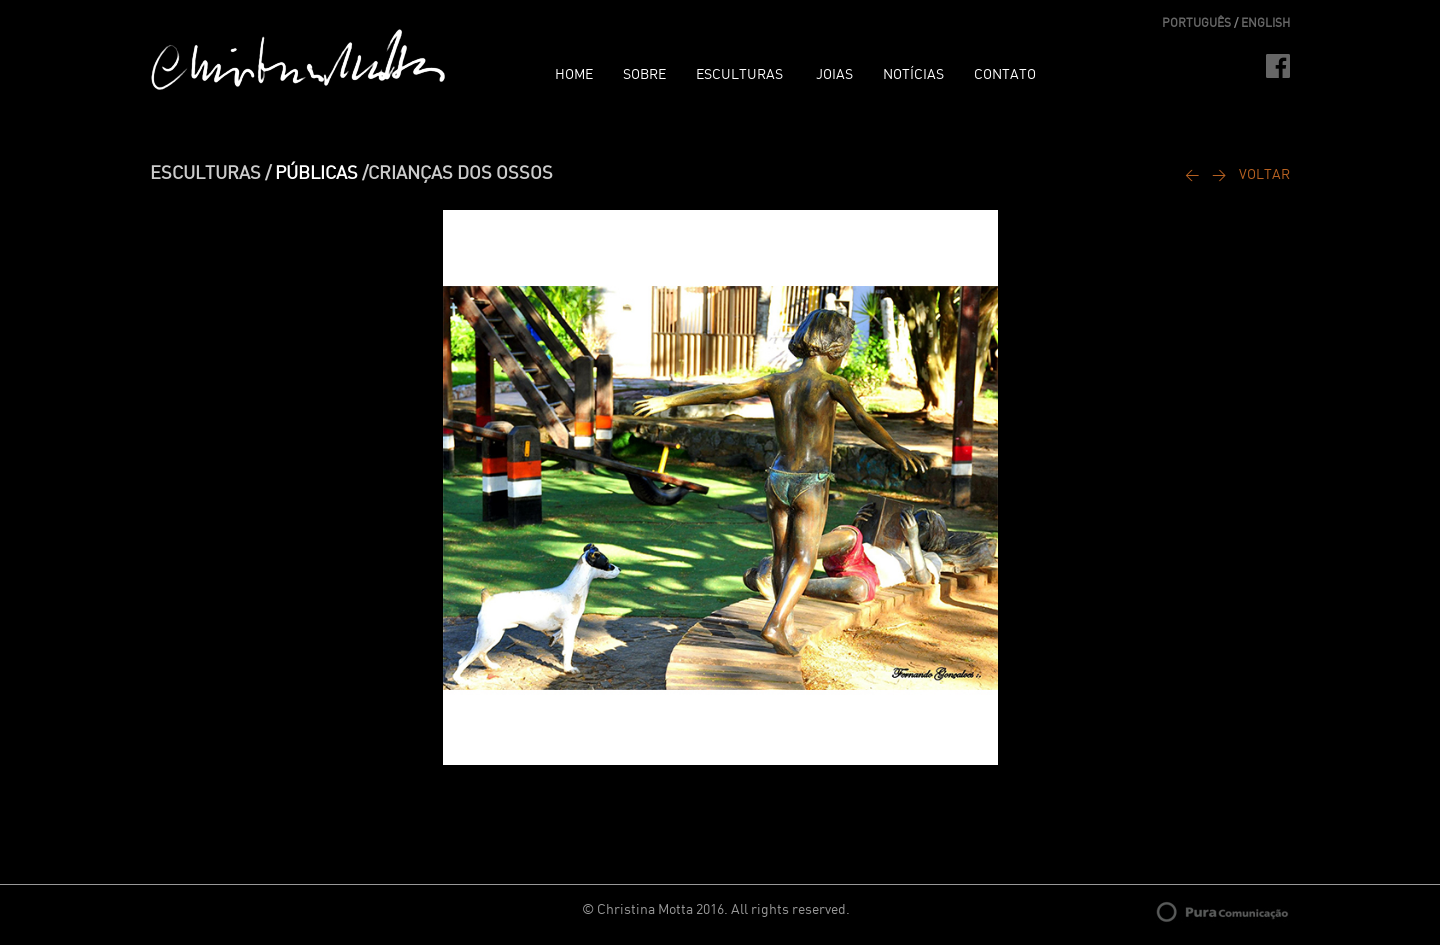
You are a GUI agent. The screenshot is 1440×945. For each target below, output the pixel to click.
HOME (574, 75)
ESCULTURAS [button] (741, 75)
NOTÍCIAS (913, 75)
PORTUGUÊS (1196, 23)
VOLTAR (1264, 175)
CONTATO (1005, 75)
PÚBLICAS (316, 174)
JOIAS (834, 75)
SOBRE (644, 75)
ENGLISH (1265, 23)
